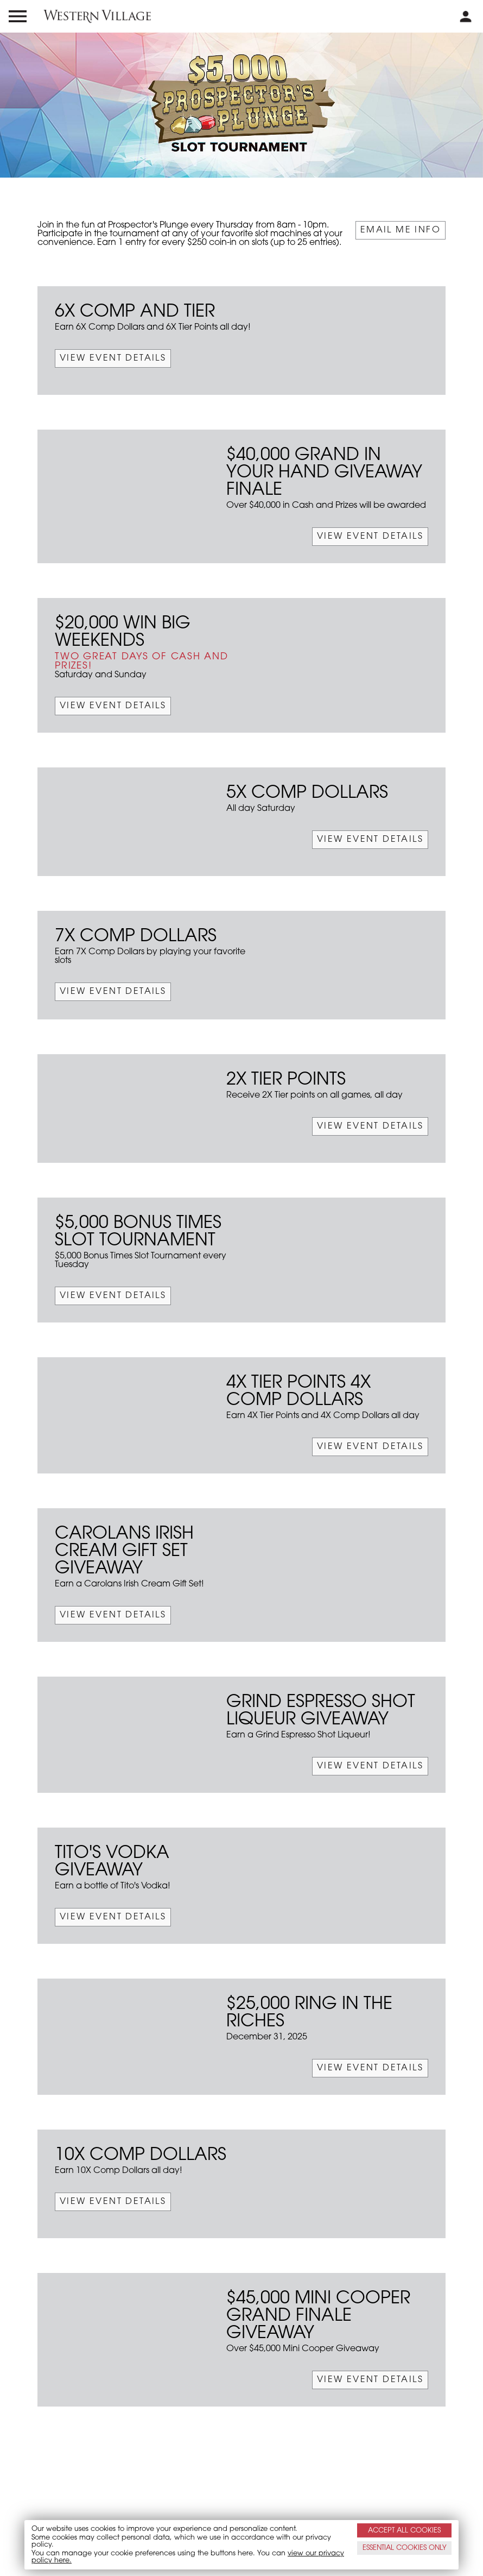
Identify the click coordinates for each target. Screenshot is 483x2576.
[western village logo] (97, 16)
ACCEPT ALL (404, 2530)
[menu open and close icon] (17, 16)
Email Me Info (400, 230)
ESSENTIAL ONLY (405, 2548)
